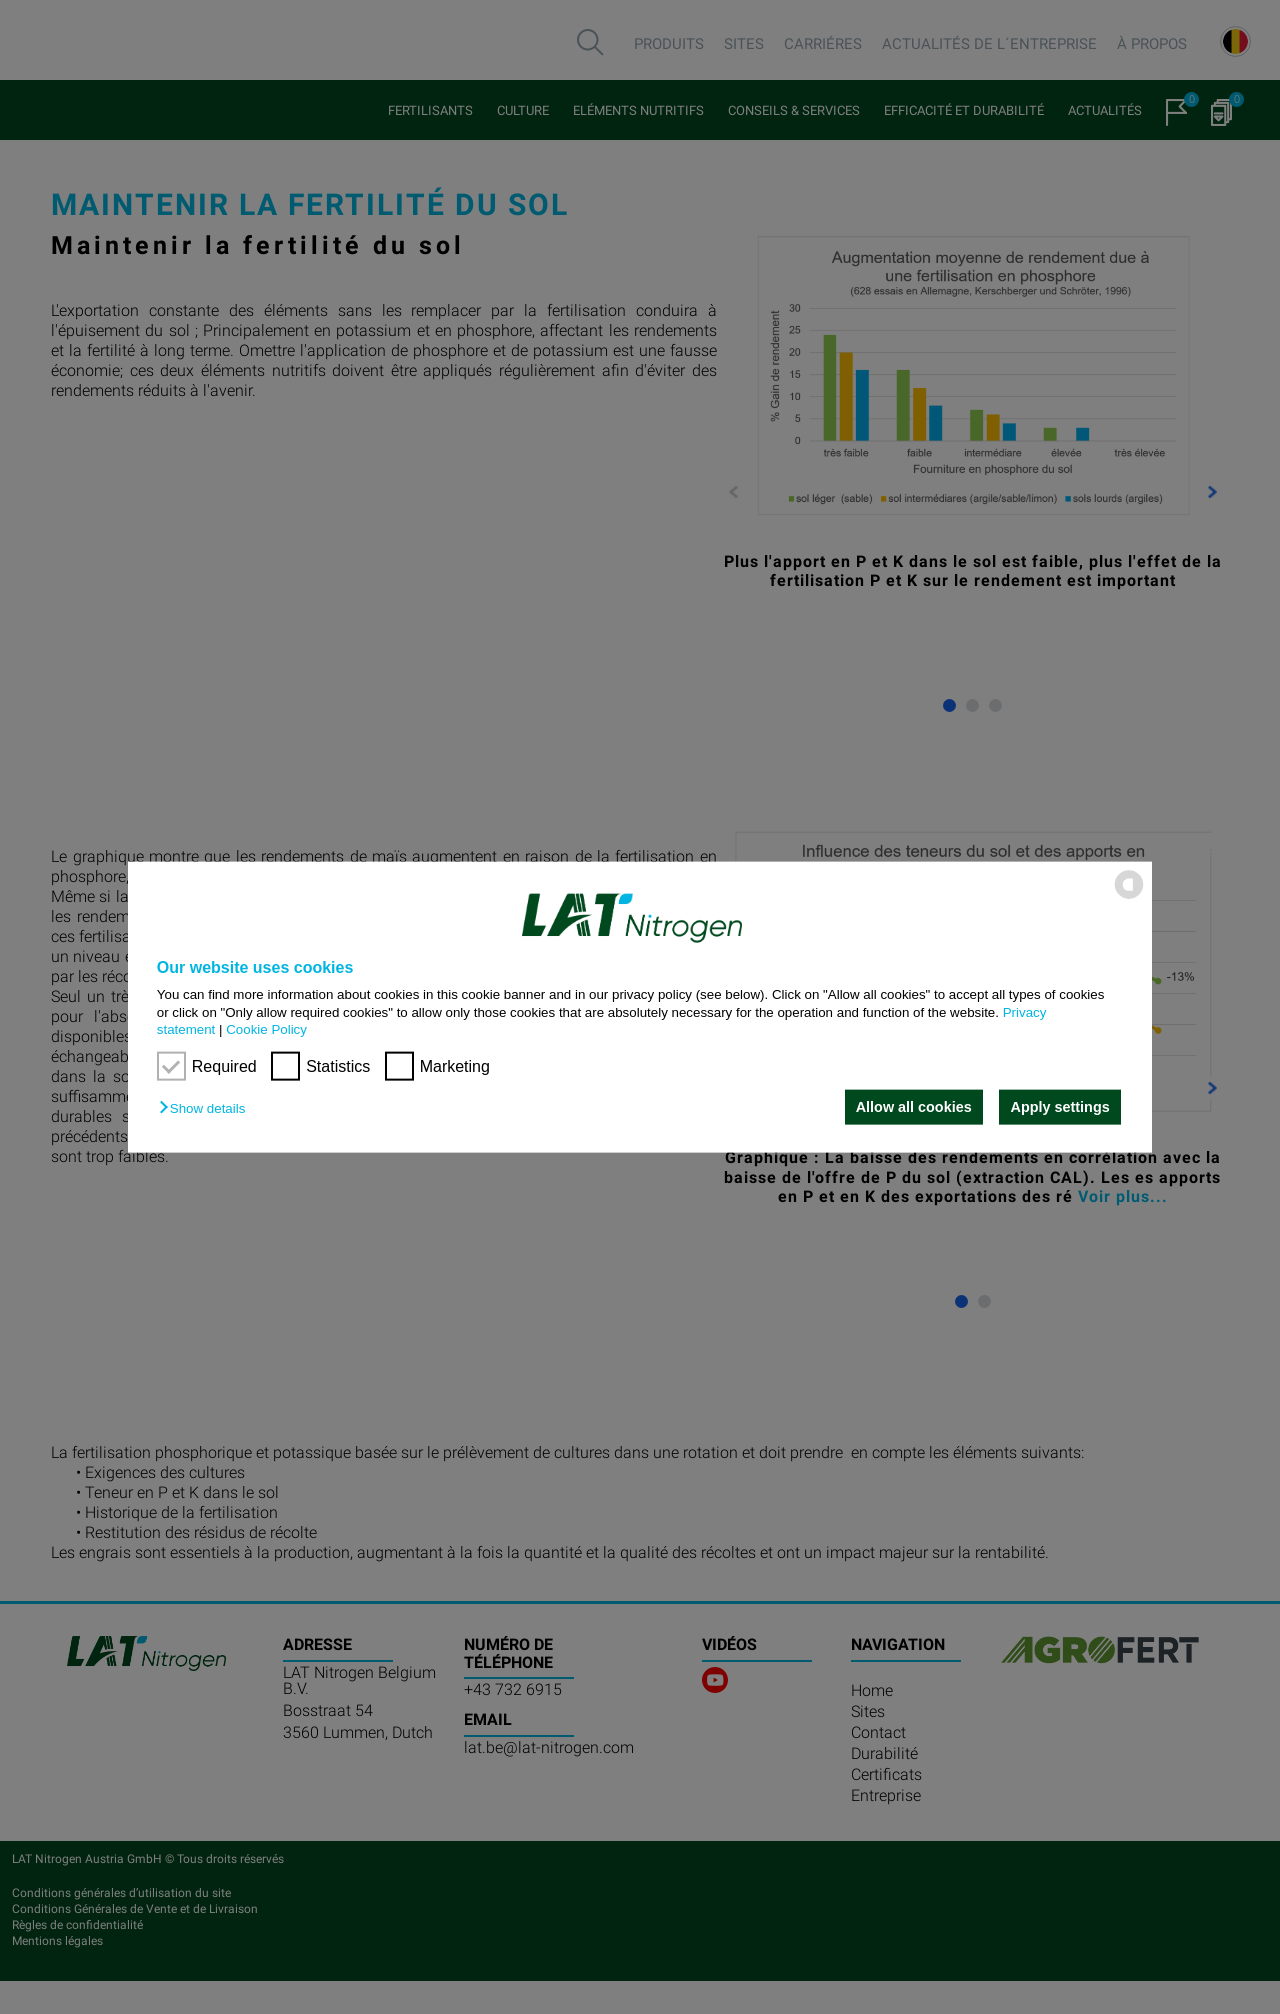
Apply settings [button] (1060, 1107)
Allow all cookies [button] (913, 1107)
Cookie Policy (266, 1029)
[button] (207, 1108)
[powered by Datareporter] (1129, 897)
